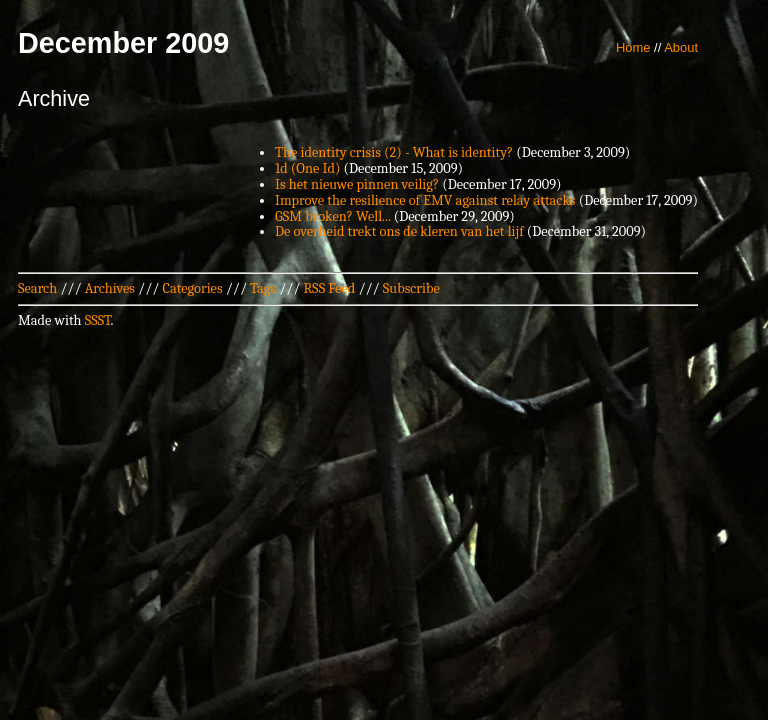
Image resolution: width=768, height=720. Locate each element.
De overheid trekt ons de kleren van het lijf (399, 231)
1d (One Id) (307, 168)
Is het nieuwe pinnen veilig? (357, 184)
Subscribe (411, 288)
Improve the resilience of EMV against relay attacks (425, 200)
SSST (98, 320)
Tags (263, 288)
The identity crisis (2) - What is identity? (394, 152)
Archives (110, 288)
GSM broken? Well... (333, 216)
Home (633, 47)
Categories (192, 288)
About (681, 47)
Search (37, 288)
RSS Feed (330, 288)
